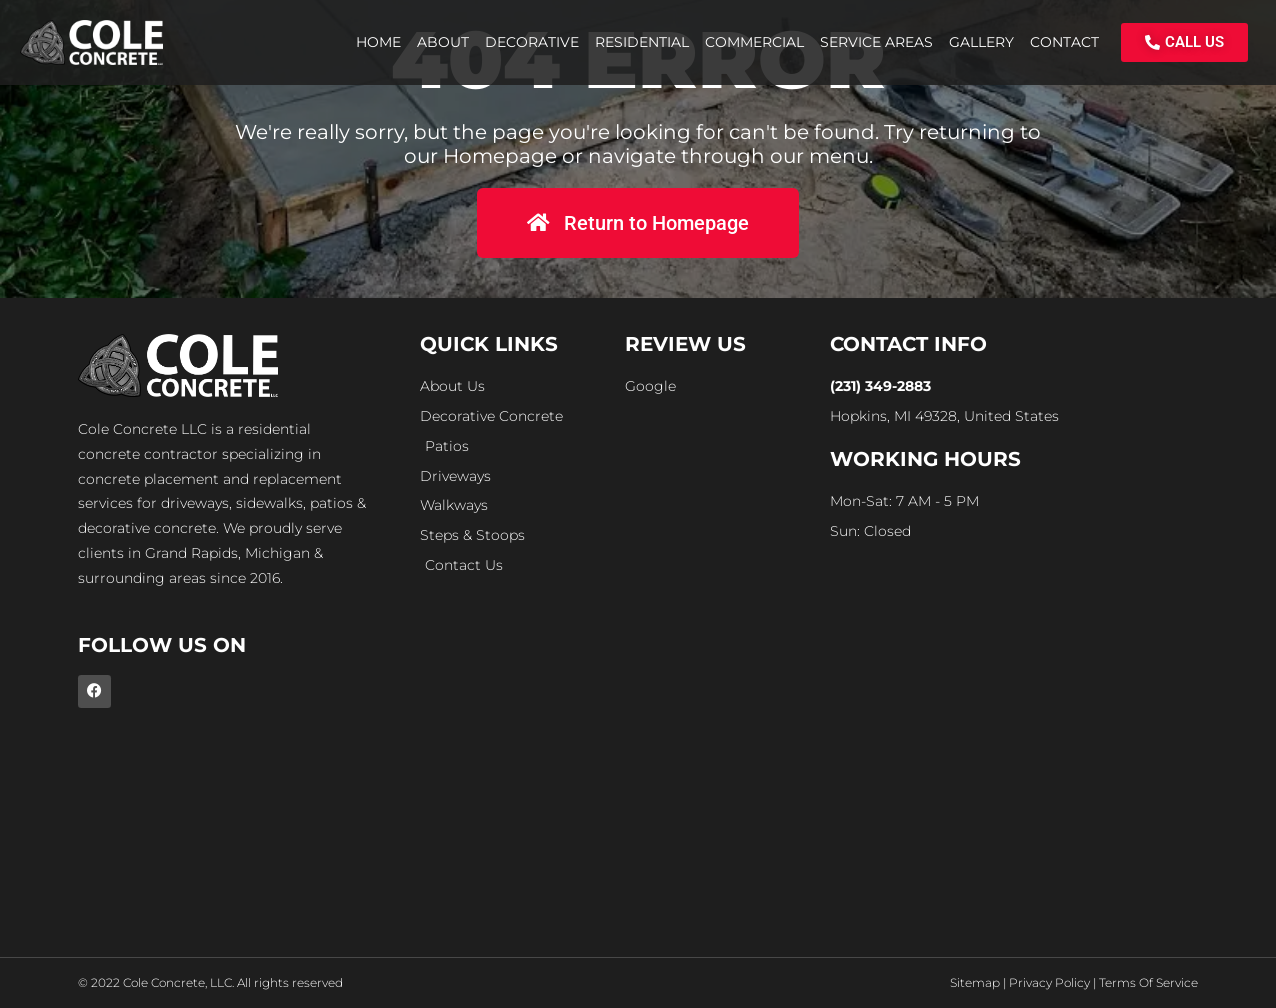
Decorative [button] (532, 42)
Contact (1064, 42)
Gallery (981, 42)
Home (378, 42)
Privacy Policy (1049, 982)
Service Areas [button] (876, 42)
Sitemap (975, 982)
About (443, 42)
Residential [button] (642, 42)
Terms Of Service (1148, 982)
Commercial (754, 42)
